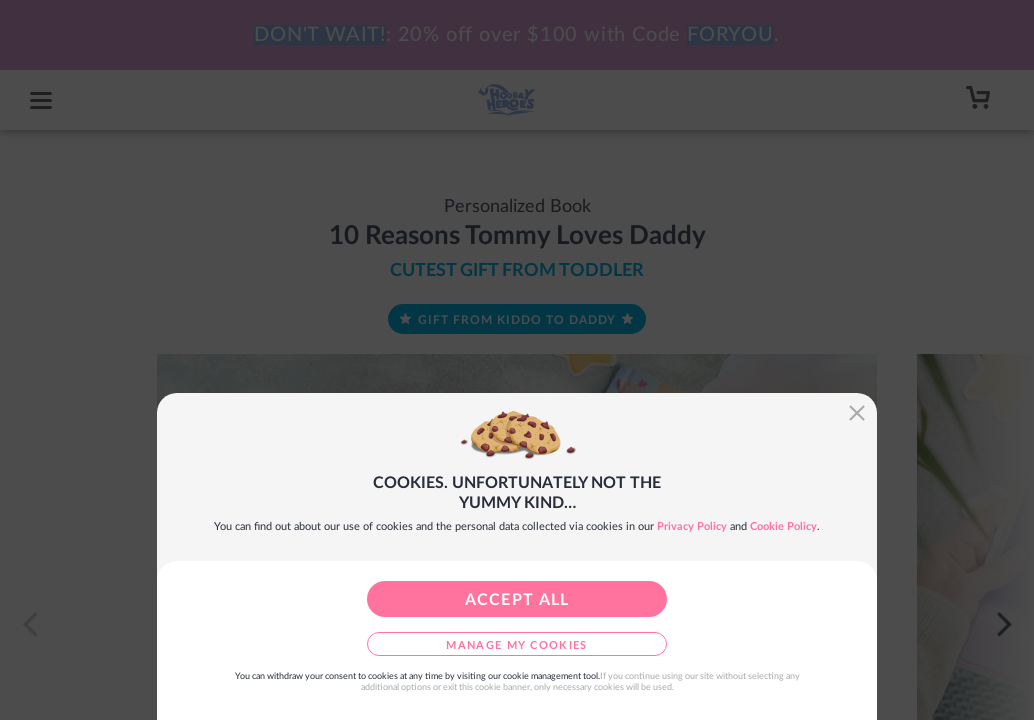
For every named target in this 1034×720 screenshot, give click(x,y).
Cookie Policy (783, 526)
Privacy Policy (692, 526)
